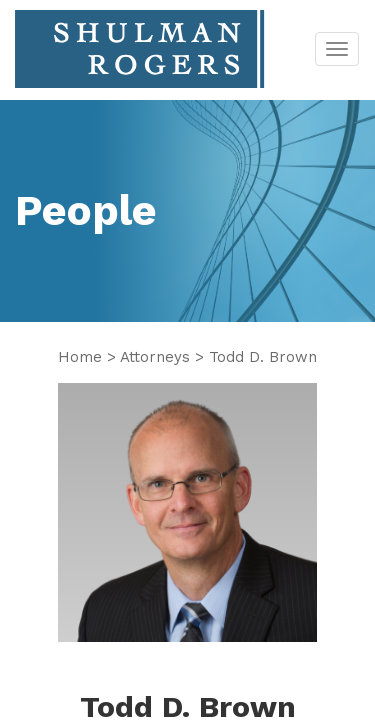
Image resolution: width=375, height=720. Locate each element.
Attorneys (155, 357)
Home (80, 357)
